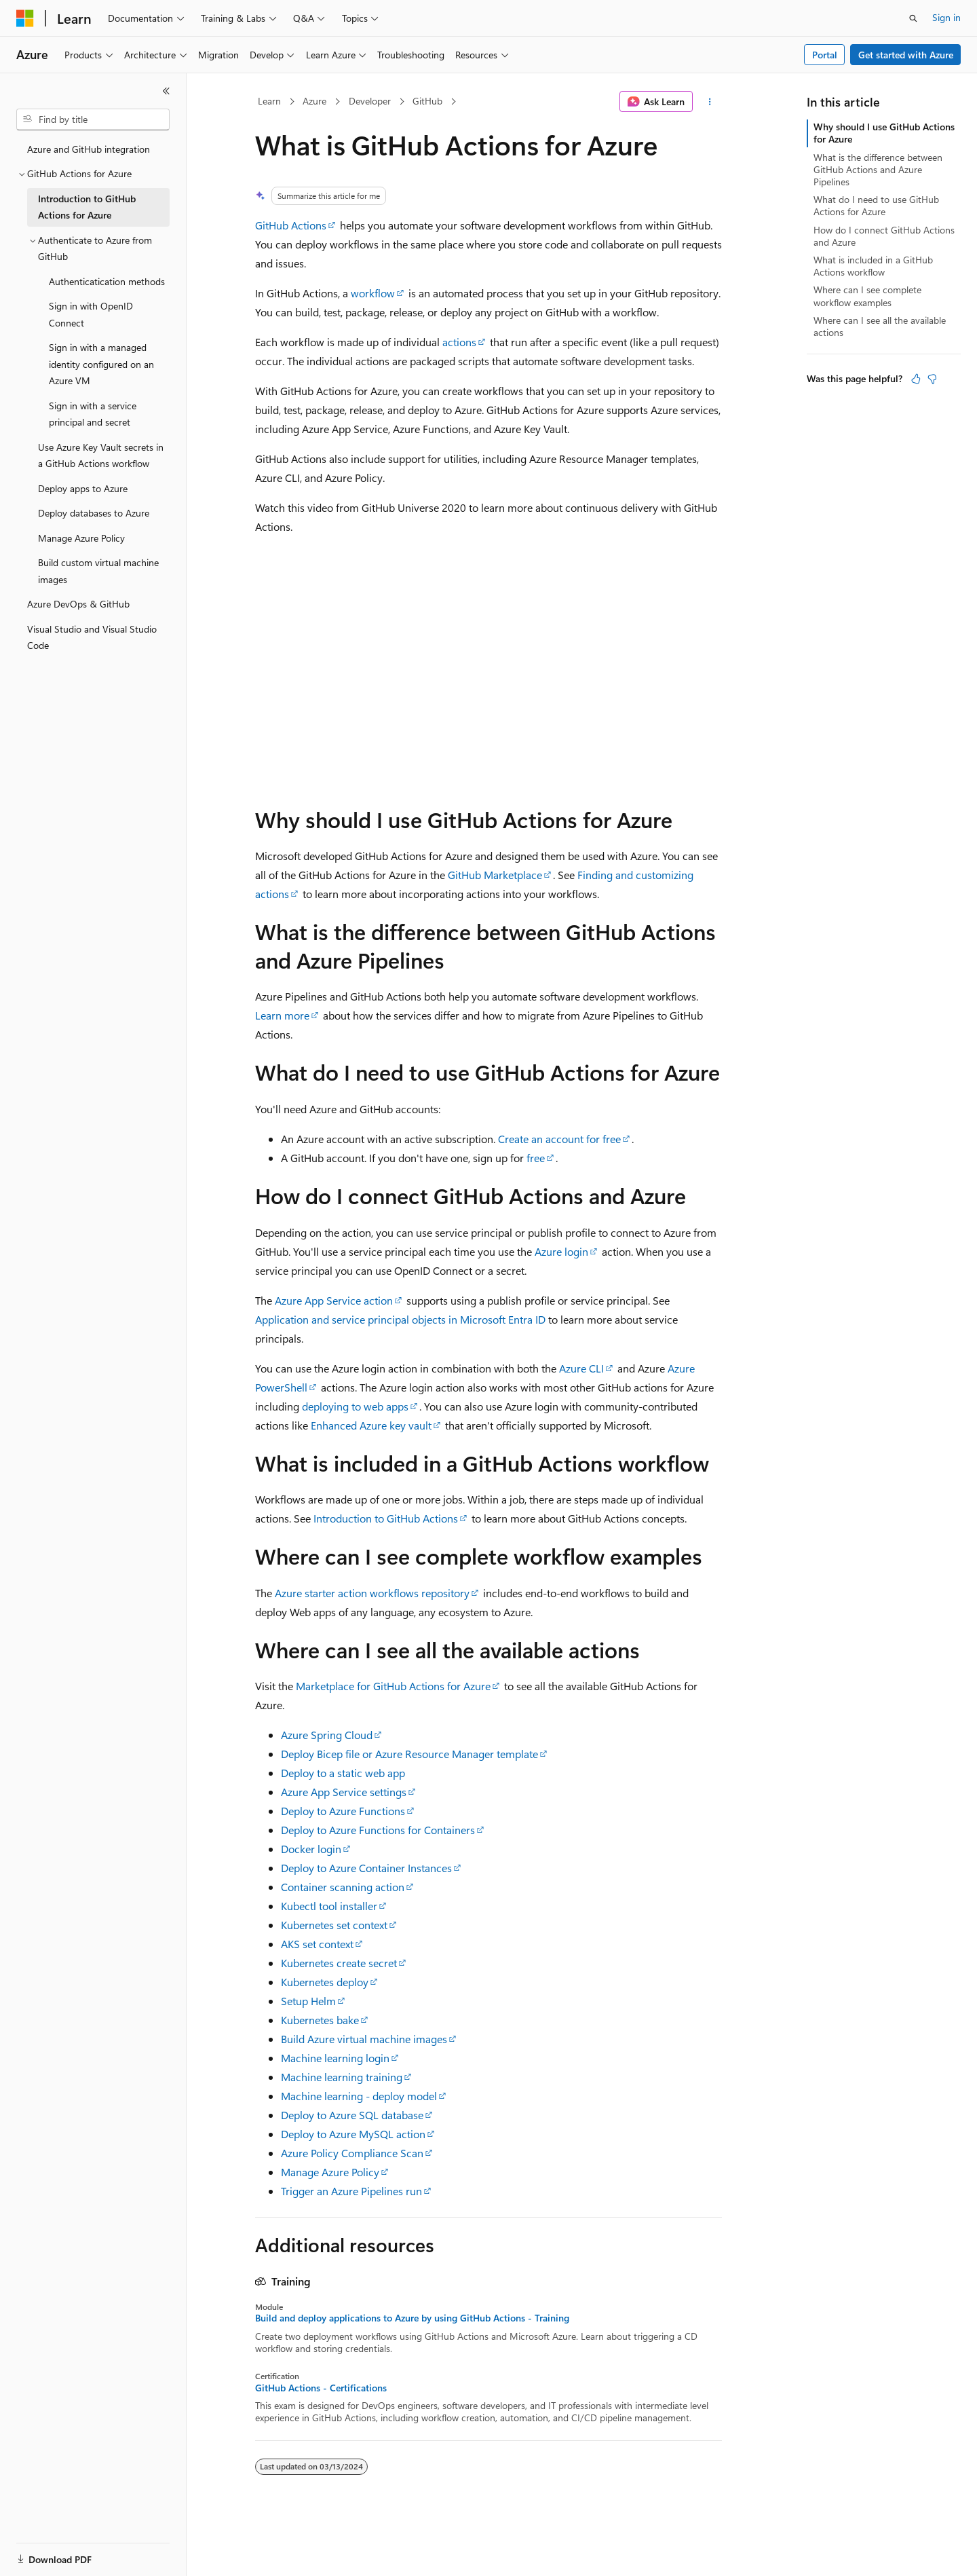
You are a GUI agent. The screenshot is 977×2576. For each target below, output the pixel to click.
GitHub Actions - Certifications (321, 2388)
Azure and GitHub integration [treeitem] (88, 149)
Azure (314, 100)
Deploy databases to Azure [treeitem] (93, 512)
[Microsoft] (25, 18)
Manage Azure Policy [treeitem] (81, 537)
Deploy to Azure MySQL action (353, 2134)
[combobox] (93, 119)
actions (459, 342)
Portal (824, 54)
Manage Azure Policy (330, 2172)
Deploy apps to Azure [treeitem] (83, 488)
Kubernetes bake (320, 2020)
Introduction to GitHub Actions (385, 1518)
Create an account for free (559, 1139)
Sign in (946, 17)
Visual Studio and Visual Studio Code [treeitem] (92, 637)
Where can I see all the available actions (879, 326)
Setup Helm (308, 2001)
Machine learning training (341, 2077)
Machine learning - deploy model (359, 2096)
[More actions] (710, 102)
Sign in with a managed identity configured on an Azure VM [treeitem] (101, 364)
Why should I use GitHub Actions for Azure (884, 132)
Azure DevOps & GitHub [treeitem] (78, 603)
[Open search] (913, 18)
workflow (373, 293)
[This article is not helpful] (932, 379)
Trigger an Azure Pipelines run (351, 2191)
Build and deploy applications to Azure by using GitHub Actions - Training (412, 2318)
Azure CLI (581, 1368)
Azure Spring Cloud (326, 1735)
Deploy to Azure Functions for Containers (378, 1830)
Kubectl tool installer (329, 1906)
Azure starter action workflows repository (372, 1593)
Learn (269, 100)
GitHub (427, 100)
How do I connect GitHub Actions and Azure (884, 235)
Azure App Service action (334, 1300)
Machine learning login (335, 2058)
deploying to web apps (355, 1406)
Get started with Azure (905, 54)
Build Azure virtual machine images (364, 2039)
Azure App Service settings (343, 1792)
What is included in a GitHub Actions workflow (873, 265)
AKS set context (317, 1944)
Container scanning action (342, 1887)
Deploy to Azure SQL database (352, 2115)
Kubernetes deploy (324, 1982)
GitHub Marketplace (495, 874)
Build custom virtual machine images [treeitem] (98, 571)
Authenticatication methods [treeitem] (107, 281)
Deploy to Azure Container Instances (366, 1868)
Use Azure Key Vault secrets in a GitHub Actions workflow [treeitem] (101, 455)
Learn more (282, 1015)
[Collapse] (166, 91)
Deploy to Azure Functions (343, 1811)
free (535, 1158)
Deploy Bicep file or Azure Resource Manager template (409, 1754)
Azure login (561, 1251)
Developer (370, 100)
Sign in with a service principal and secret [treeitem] (92, 414)
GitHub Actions (290, 225)
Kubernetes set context (334, 1925)
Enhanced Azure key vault (371, 1425)
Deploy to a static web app (343, 1773)
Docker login (311, 1849)
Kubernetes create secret (339, 1963)
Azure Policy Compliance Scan (352, 2153)
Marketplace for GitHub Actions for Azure (393, 1686)
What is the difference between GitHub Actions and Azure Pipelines (877, 169)
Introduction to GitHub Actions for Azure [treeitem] (87, 207)
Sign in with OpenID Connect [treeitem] (91, 314)
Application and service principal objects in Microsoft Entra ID (400, 1319)
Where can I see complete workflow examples (867, 295)
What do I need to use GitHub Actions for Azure (876, 205)
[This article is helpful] (916, 379)
